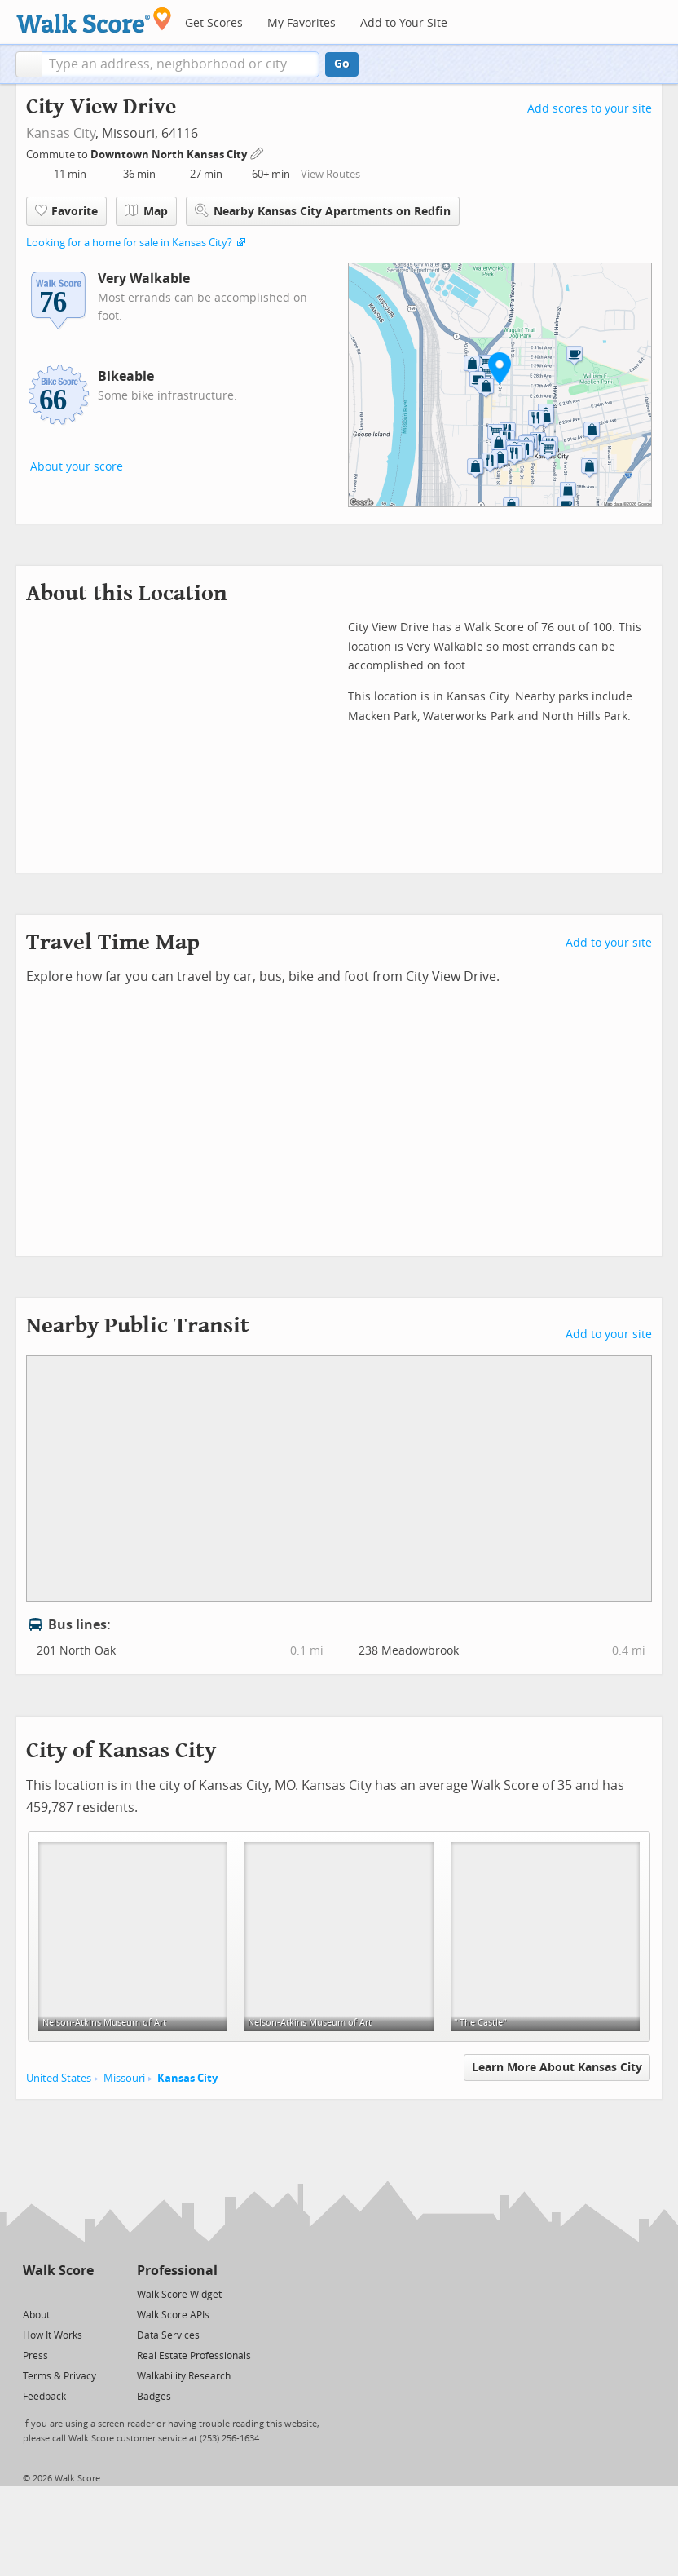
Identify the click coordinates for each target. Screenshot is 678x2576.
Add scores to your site (589, 109)
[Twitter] (32, 2293)
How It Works (52, 2335)
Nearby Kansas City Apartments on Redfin (323, 211)
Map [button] (146, 211)
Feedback (44, 2396)
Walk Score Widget (179, 2294)
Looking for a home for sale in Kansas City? (129, 242)
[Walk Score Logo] (94, 20)
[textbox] (180, 64)
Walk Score (58, 2270)
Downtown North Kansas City (169, 154)
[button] (28, 64)
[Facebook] (57, 2293)
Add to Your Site (403, 23)
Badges (154, 2396)
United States (58, 2078)
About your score (76, 467)
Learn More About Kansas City (557, 2067)
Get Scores (214, 23)
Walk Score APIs (173, 2315)
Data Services (168, 2335)
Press (35, 2356)
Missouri (124, 2078)
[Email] (82, 2293)
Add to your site (609, 943)
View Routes (330, 174)
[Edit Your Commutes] (257, 152)
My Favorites (301, 23)
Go (342, 64)
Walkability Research (184, 2376)
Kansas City (60, 133)
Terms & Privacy (59, 2376)
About (36, 2315)
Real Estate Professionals (194, 2356)
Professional (177, 2270)
